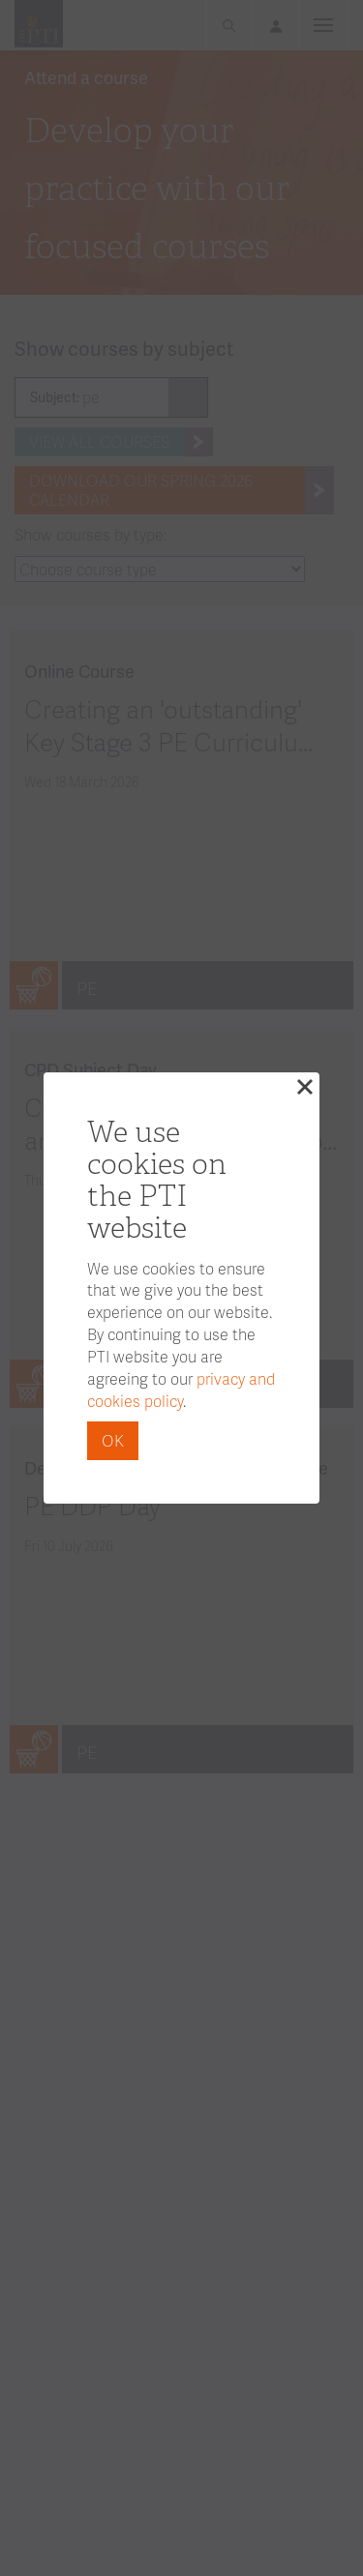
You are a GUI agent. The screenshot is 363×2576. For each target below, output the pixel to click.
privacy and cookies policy (181, 1389)
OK (113, 1440)
